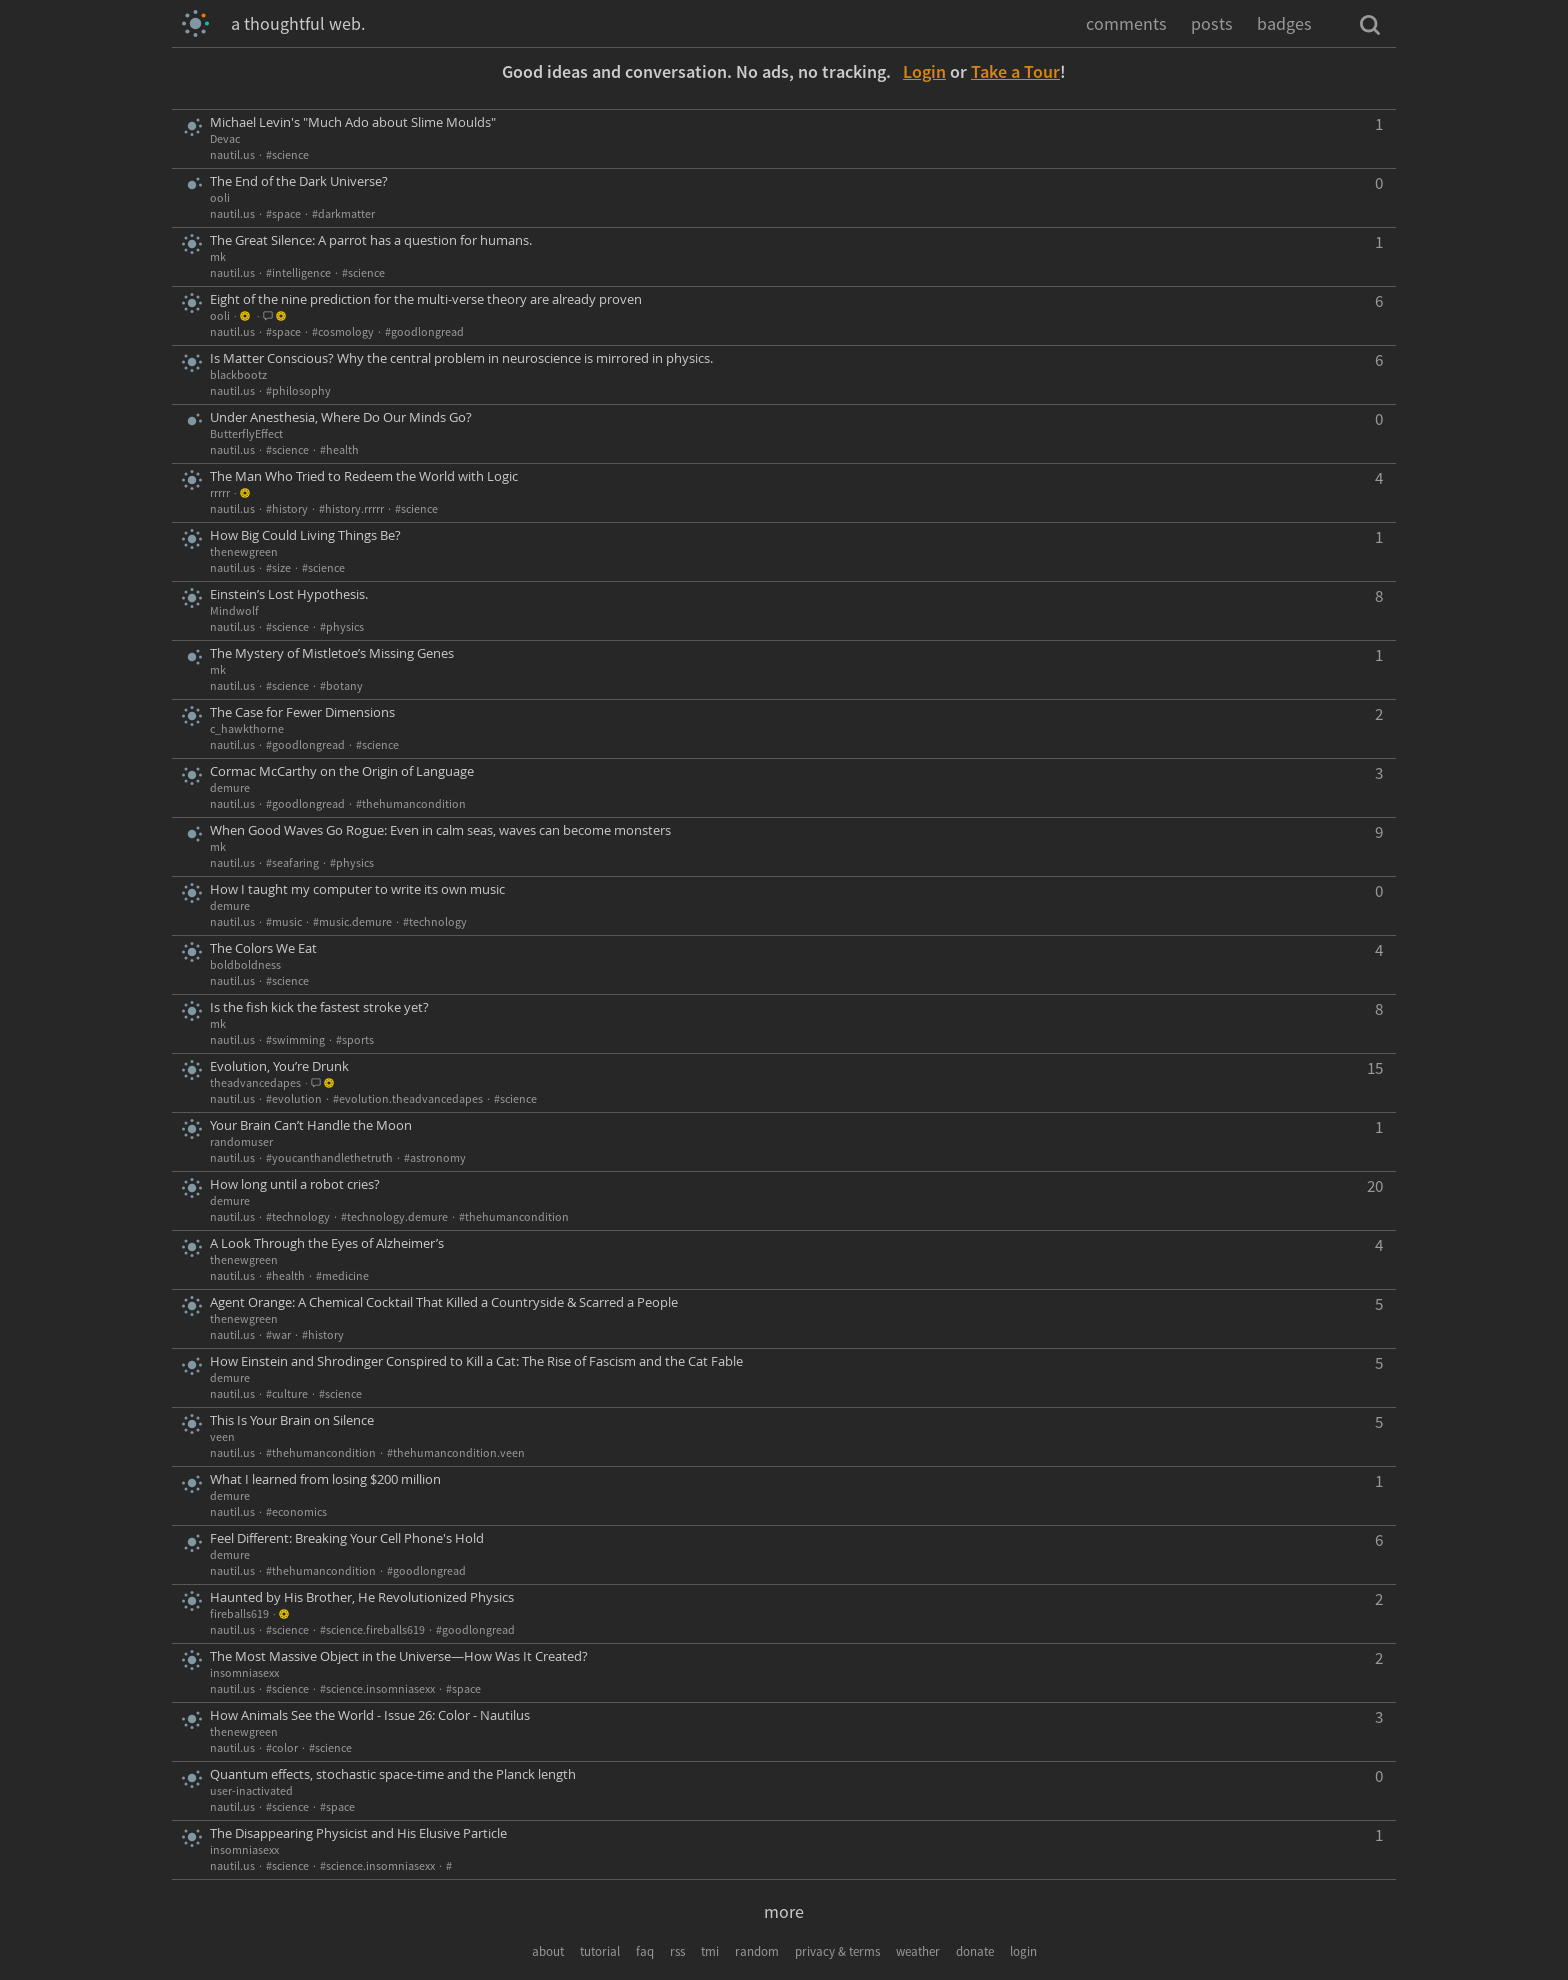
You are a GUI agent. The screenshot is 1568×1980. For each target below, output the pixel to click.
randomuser (241, 1141)
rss (677, 1951)
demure (230, 787)
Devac (225, 138)
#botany (341, 685)
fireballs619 (239, 1613)
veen (222, 1436)
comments (1126, 23)
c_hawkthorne (247, 728)
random (757, 1951)
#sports (355, 1039)
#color (282, 1747)
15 (1375, 1068)
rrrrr (220, 492)
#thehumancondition (411, 803)
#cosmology (343, 331)
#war (278, 1334)
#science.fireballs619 (372, 1629)
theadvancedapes (255, 1082)
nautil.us (232, 154)
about (548, 1951)
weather (918, 1951)
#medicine (342, 1275)
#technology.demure (394, 1216)
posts (1212, 23)
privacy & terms (837, 1951)
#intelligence (298, 272)
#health (339, 449)
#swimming (295, 1039)
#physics (342, 626)
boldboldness (245, 964)
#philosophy (298, 390)
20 (1375, 1186)
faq (645, 1951)
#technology (435, 921)
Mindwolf (234, 610)
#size (278, 567)
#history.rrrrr (351, 508)
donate (975, 1951)
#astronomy (435, 1157)
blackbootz (238, 374)
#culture (287, 1393)
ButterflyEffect (246, 433)
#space (283, 213)
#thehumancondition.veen (456, 1452)
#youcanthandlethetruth (329, 1157)
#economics (296, 1511)
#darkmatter (343, 213)
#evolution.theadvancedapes (408, 1098)
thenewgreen (244, 551)
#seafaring (292, 862)
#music (284, 921)
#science (287, 154)
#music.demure (352, 921)
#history (287, 508)
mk (218, 256)
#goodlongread (424, 331)
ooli (220, 197)
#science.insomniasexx (377, 1688)
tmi (710, 1951)
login (1023, 1951)
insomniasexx (244, 1672)
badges (1284, 23)
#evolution (294, 1098)
